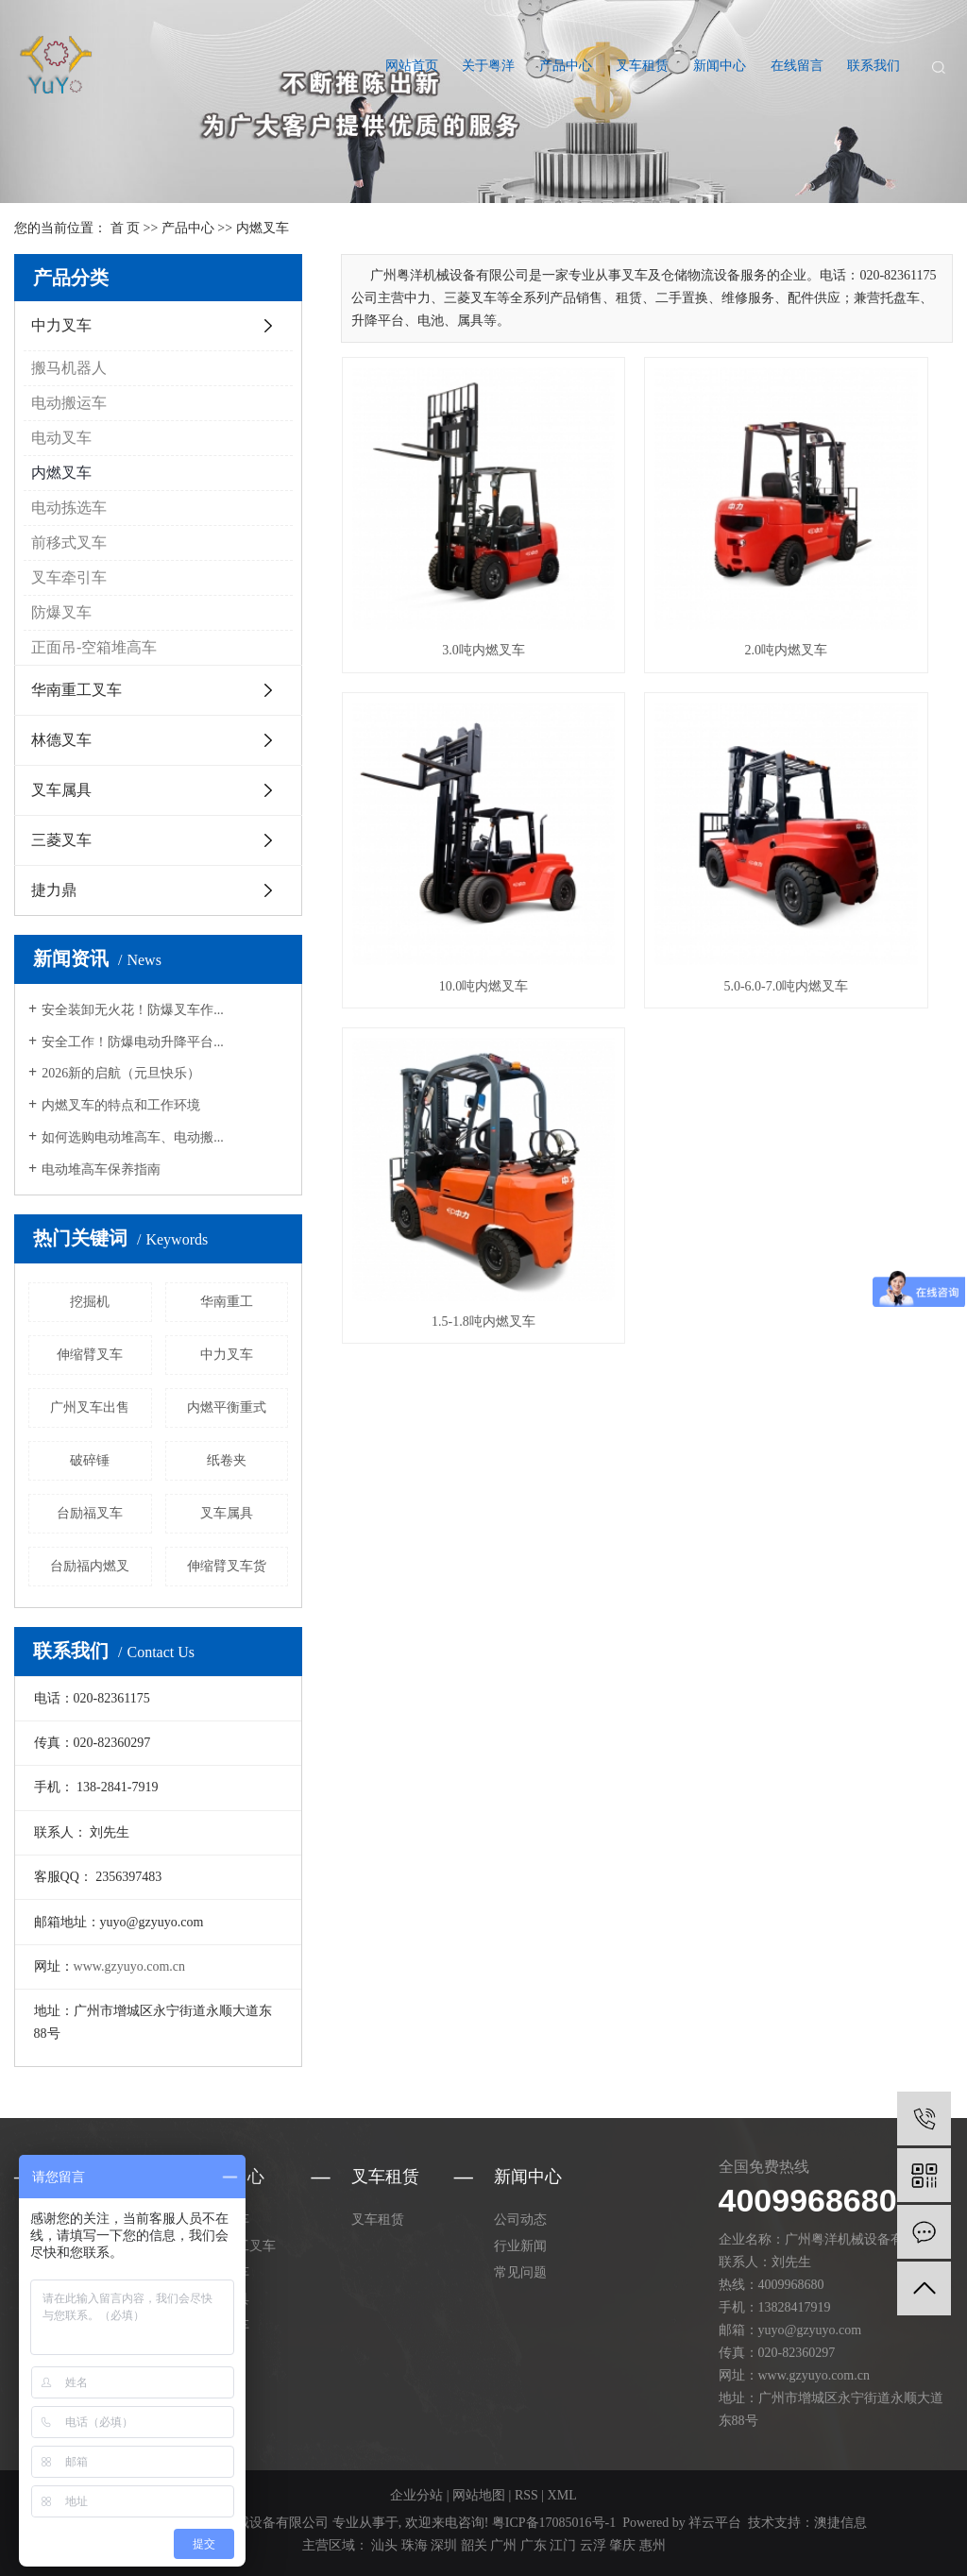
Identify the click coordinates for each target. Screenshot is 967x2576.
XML (562, 2495)
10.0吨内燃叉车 (857, 558)
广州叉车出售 (89, 1407)
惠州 (652, 2545)
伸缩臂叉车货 (226, 1566)
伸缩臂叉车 (90, 1354)
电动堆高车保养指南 (101, 1169)
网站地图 (478, 2495)
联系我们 (873, 66)
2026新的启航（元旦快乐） (121, 1073)
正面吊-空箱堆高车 (94, 647)
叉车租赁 (642, 66)
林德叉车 (61, 740)
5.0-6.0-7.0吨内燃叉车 (437, 800)
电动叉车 (61, 438)
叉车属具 (61, 790)
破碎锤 (90, 1460)
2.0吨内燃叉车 (646, 558)
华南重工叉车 (76, 690)
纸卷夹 (226, 1460)
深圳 (444, 2545)
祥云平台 (714, 2523)
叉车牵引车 (69, 577)
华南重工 (226, 1302)
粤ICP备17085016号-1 (554, 2523)
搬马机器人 (69, 368)
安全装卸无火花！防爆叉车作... (133, 1010)
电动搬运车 (69, 403)
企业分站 (416, 2495)
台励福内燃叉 (89, 1566)
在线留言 (797, 66)
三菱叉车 (61, 840)
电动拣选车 (69, 508)
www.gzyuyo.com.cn (129, 1966)
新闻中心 (719, 66)
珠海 (414, 2545)
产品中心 (565, 66)
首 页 (125, 228)
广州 (503, 2545)
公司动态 (520, 2219)
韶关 (474, 2545)
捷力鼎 (53, 890)
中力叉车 (61, 325)
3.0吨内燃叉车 (437, 558)
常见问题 (520, 2272)
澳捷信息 (840, 2523)
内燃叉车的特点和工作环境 (121, 1105)
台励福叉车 (90, 1513)
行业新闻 (520, 2246)
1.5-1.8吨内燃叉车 (647, 800)
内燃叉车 (262, 228)
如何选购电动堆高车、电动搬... (133, 1137)
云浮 (593, 2545)
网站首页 (411, 66)
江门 (563, 2545)
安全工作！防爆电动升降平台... (133, 1042)
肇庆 (622, 2545)
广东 (533, 2545)
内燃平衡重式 (226, 1407)
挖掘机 (90, 1302)
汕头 (384, 2545)
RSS (526, 2495)
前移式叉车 (69, 542)
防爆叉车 (61, 612)
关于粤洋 (488, 66)
